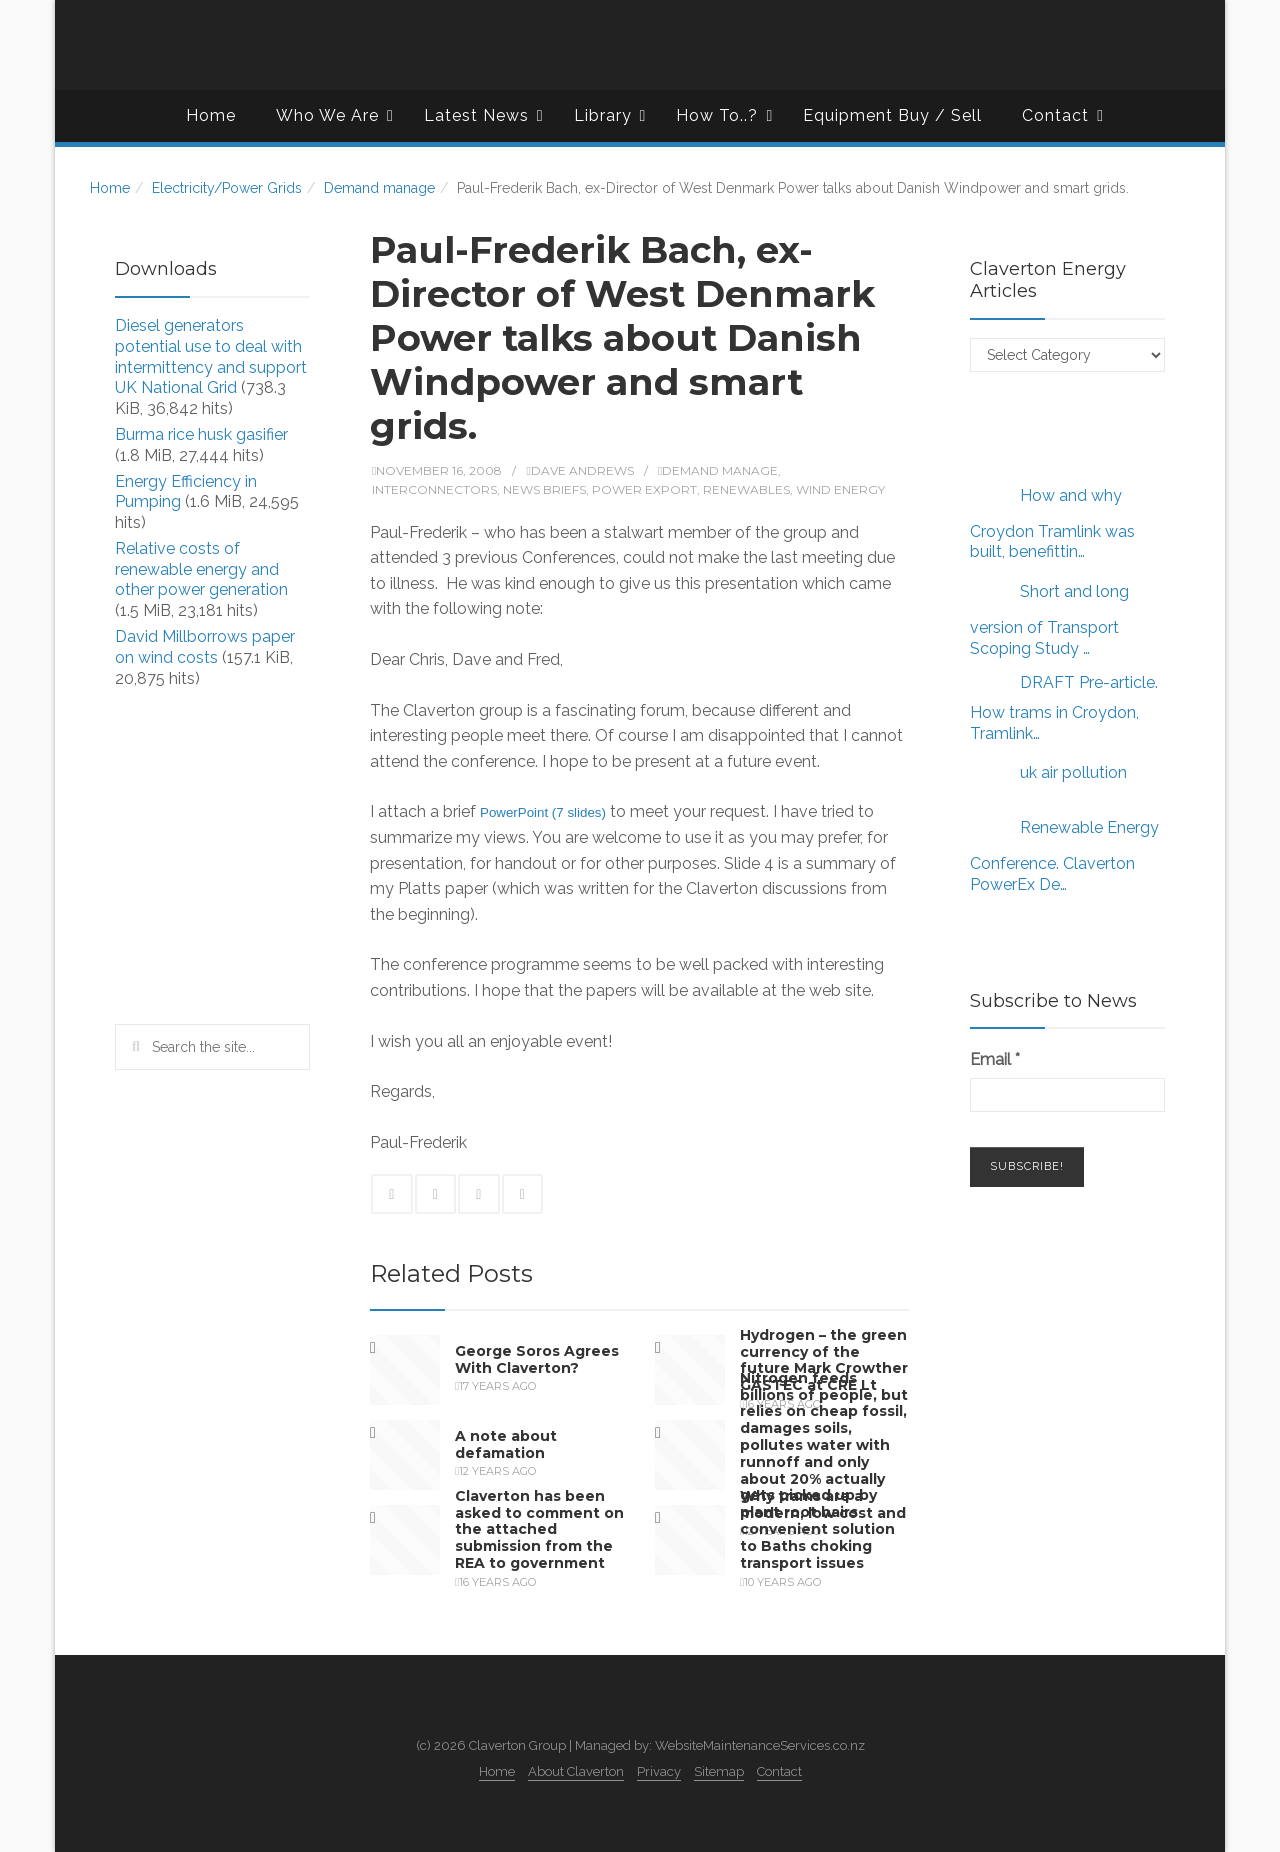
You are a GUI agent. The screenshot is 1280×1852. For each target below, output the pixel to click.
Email (995, 1059)
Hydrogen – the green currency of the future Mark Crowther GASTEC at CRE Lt (824, 1360)
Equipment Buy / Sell (892, 115)
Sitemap (719, 1771)
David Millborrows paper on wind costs (205, 647)
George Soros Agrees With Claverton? (537, 1359)
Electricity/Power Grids (227, 188)
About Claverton (576, 1771)
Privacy (659, 1771)
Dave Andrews (582, 470)
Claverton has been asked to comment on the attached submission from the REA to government (539, 1529)
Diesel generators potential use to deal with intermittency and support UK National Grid (211, 356)
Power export (644, 489)
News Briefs (544, 489)
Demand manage (379, 188)
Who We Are (335, 115)
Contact (1063, 115)
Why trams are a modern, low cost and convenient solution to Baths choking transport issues (823, 1529)
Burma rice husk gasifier (201, 434)
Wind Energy (840, 489)
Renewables (746, 489)
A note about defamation (506, 1444)
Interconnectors (434, 489)
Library (610, 115)
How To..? (724, 115)
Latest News (484, 115)
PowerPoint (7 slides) (543, 812)
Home (211, 115)
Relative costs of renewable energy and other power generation (201, 569)
